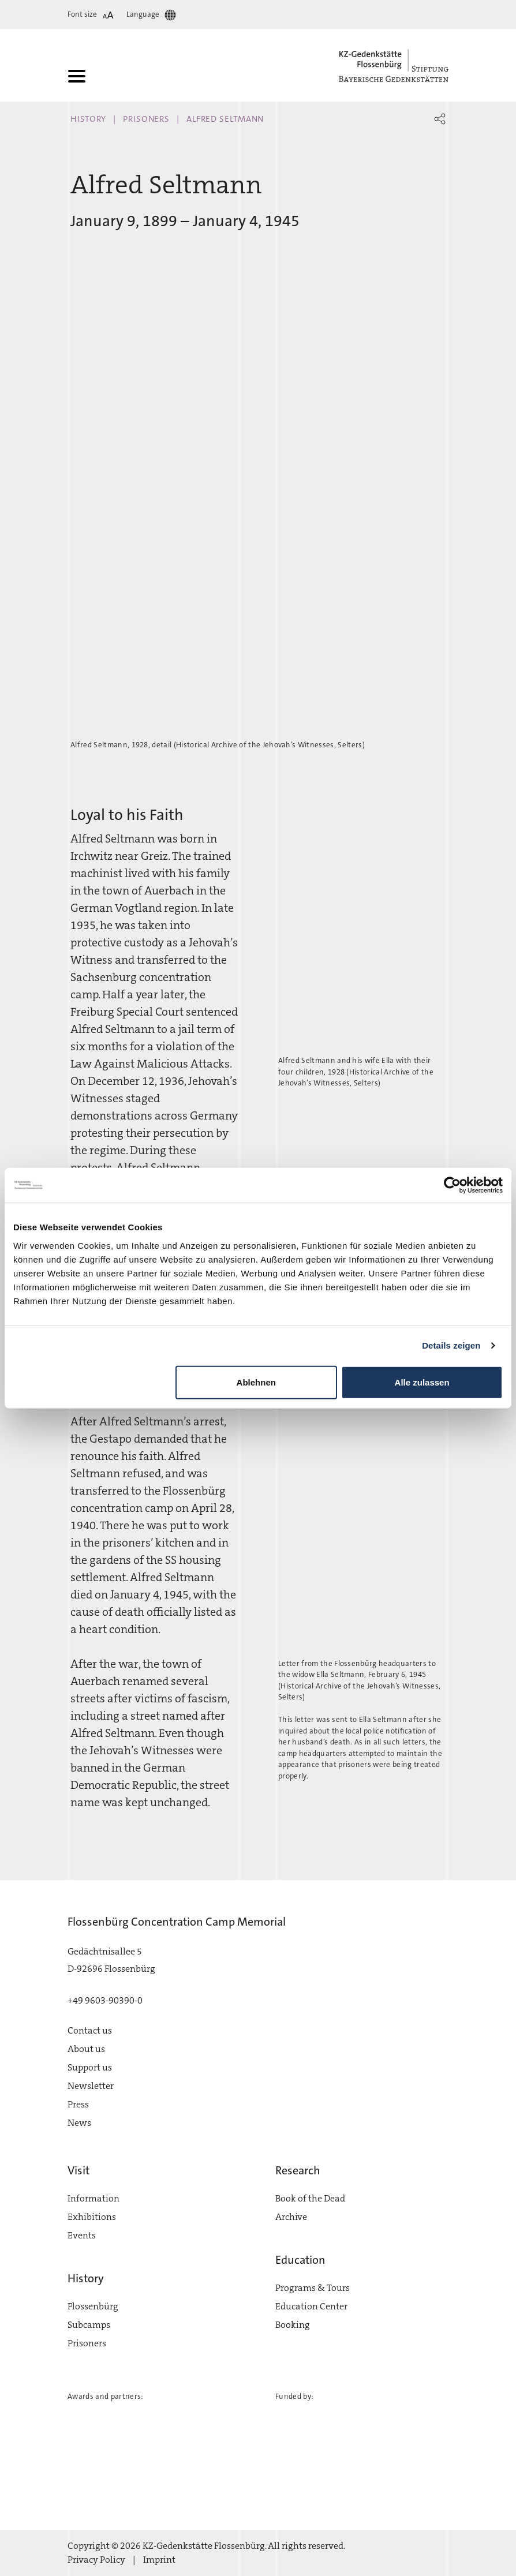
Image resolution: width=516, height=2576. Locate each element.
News (79, 2123)
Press (78, 2104)
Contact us (90, 2030)
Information (93, 2198)
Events (82, 2235)
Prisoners (146, 119)
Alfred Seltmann (225, 119)
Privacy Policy (96, 2559)
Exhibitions (92, 2217)
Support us (90, 2067)
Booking (292, 2325)
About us (86, 2049)
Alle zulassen (422, 1382)
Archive (291, 2217)
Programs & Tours (312, 2288)
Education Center (311, 2306)
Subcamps (89, 2325)
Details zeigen (451, 1345)
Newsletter (91, 2086)
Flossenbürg (93, 2306)
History (88, 119)
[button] (439, 119)
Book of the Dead (310, 2198)
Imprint (159, 2559)
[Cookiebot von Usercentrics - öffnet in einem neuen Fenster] (452, 1185)
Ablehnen (256, 1382)
